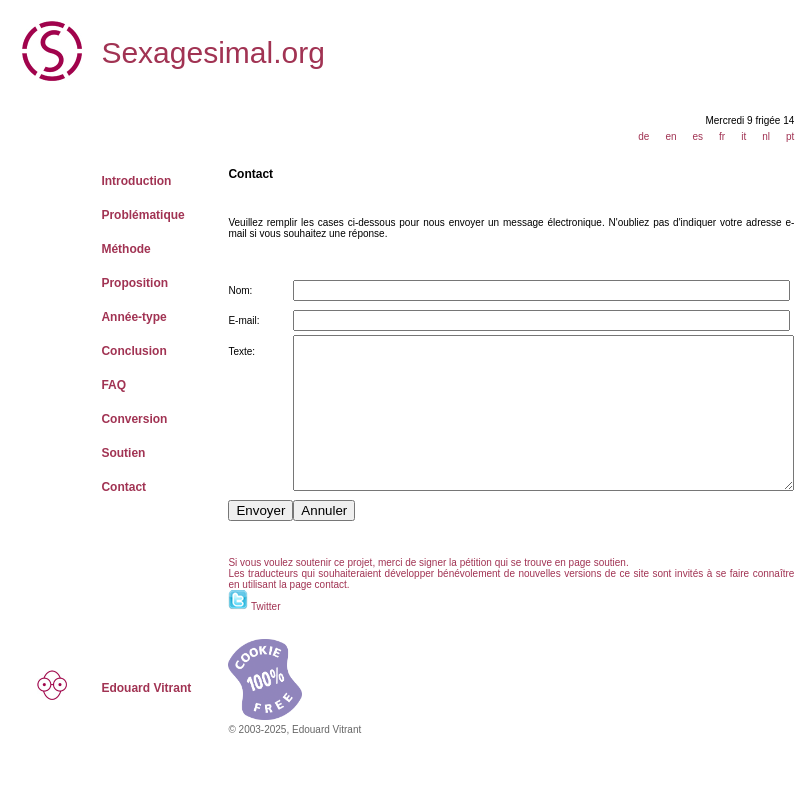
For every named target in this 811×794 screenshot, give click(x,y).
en (678, 136)
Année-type (113, 317)
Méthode (105, 249)
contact (217, 614)
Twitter (213, 636)
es (705, 136)
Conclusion (113, 351)
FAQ (93, 385)
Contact (103, 487)
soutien (558, 592)
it (751, 136)
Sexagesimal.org (192, 52)
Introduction (116, 181)
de (651, 136)
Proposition (114, 283)
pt (798, 136)
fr (730, 136)
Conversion (114, 419)
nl (774, 136)
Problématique (122, 215)
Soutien (103, 453)
